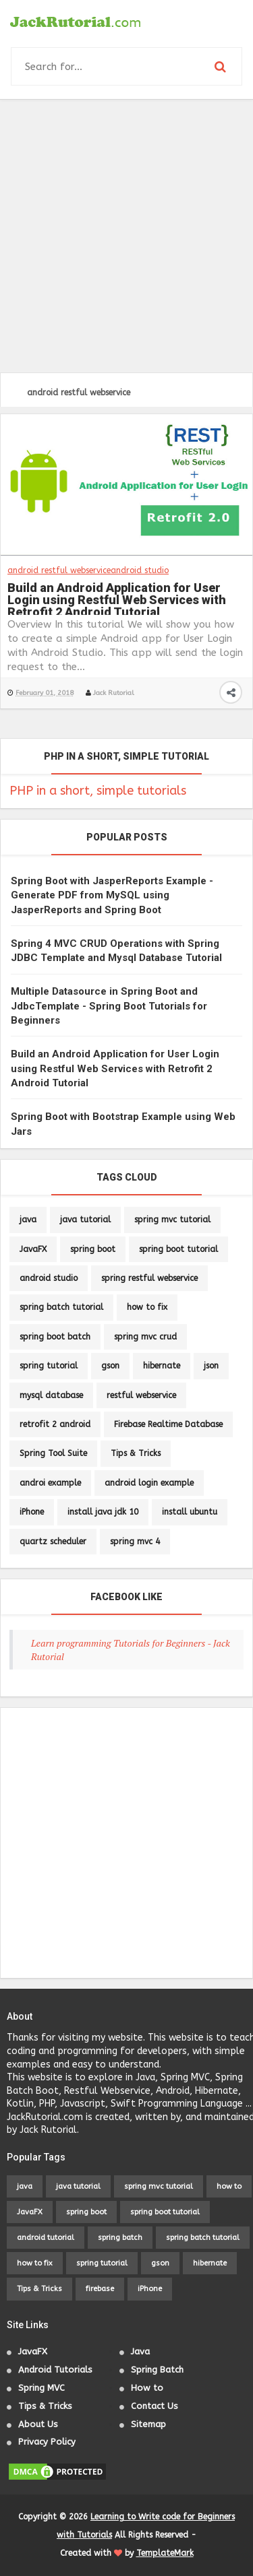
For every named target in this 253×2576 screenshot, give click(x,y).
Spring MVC (41, 2388)
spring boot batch (55, 1337)
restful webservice (141, 1395)
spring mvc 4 (135, 1541)
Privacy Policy (47, 2442)
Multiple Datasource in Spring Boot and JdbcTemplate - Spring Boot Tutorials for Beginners (109, 1005)
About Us (38, 2424)
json (211, 1365)
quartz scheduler (53, 1541)
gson (110, 1365)
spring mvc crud (145, 1337)
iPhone (32, 1512)
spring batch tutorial (61, 1307)
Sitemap (148, 2424)
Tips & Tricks (136, 1453)
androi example (50, 1483)
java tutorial (85, 1219)
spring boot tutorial (178, 1249)
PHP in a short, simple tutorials (97, 790)
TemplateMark (165, 2553)
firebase (100, 2288)
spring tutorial (49, 1365)
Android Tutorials (55, 2370)
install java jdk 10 (102, 1512)
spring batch (120, 2237)
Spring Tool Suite (53, 1453)
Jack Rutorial (113, 693)
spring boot (92, 1249)
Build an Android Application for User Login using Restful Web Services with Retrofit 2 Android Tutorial (116, 598)
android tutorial (45, 2237)
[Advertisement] (126, 236)
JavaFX (33, 1249)
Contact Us (154, 2406)
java (28, 1219)
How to (147, 2388)
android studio (140, 570)
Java (140, 2351)
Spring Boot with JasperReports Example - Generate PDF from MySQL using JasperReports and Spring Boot (112, 895)
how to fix (147, 1307)
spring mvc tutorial (172, 1219)
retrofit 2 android (55, 1424)
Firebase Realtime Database (168, 1424)
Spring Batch (157, 2370)
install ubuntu (189, 1512)
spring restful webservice (149, 1278)
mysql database (51, 1395)
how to (229, 2186)
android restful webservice (59, 570)
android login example (149, 1483)
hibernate (161, 1365)
